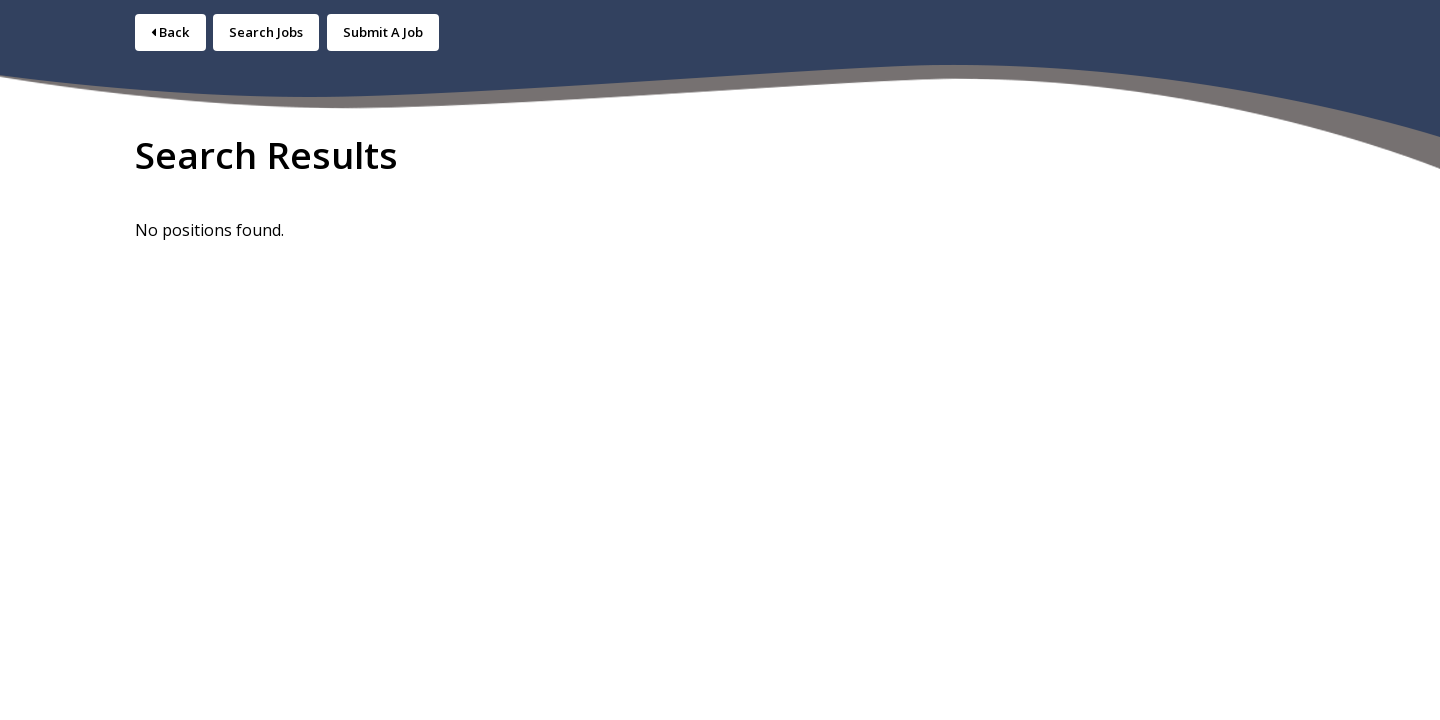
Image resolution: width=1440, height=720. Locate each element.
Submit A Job (383, 32)
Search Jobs (266, 32)
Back (170, 32)
